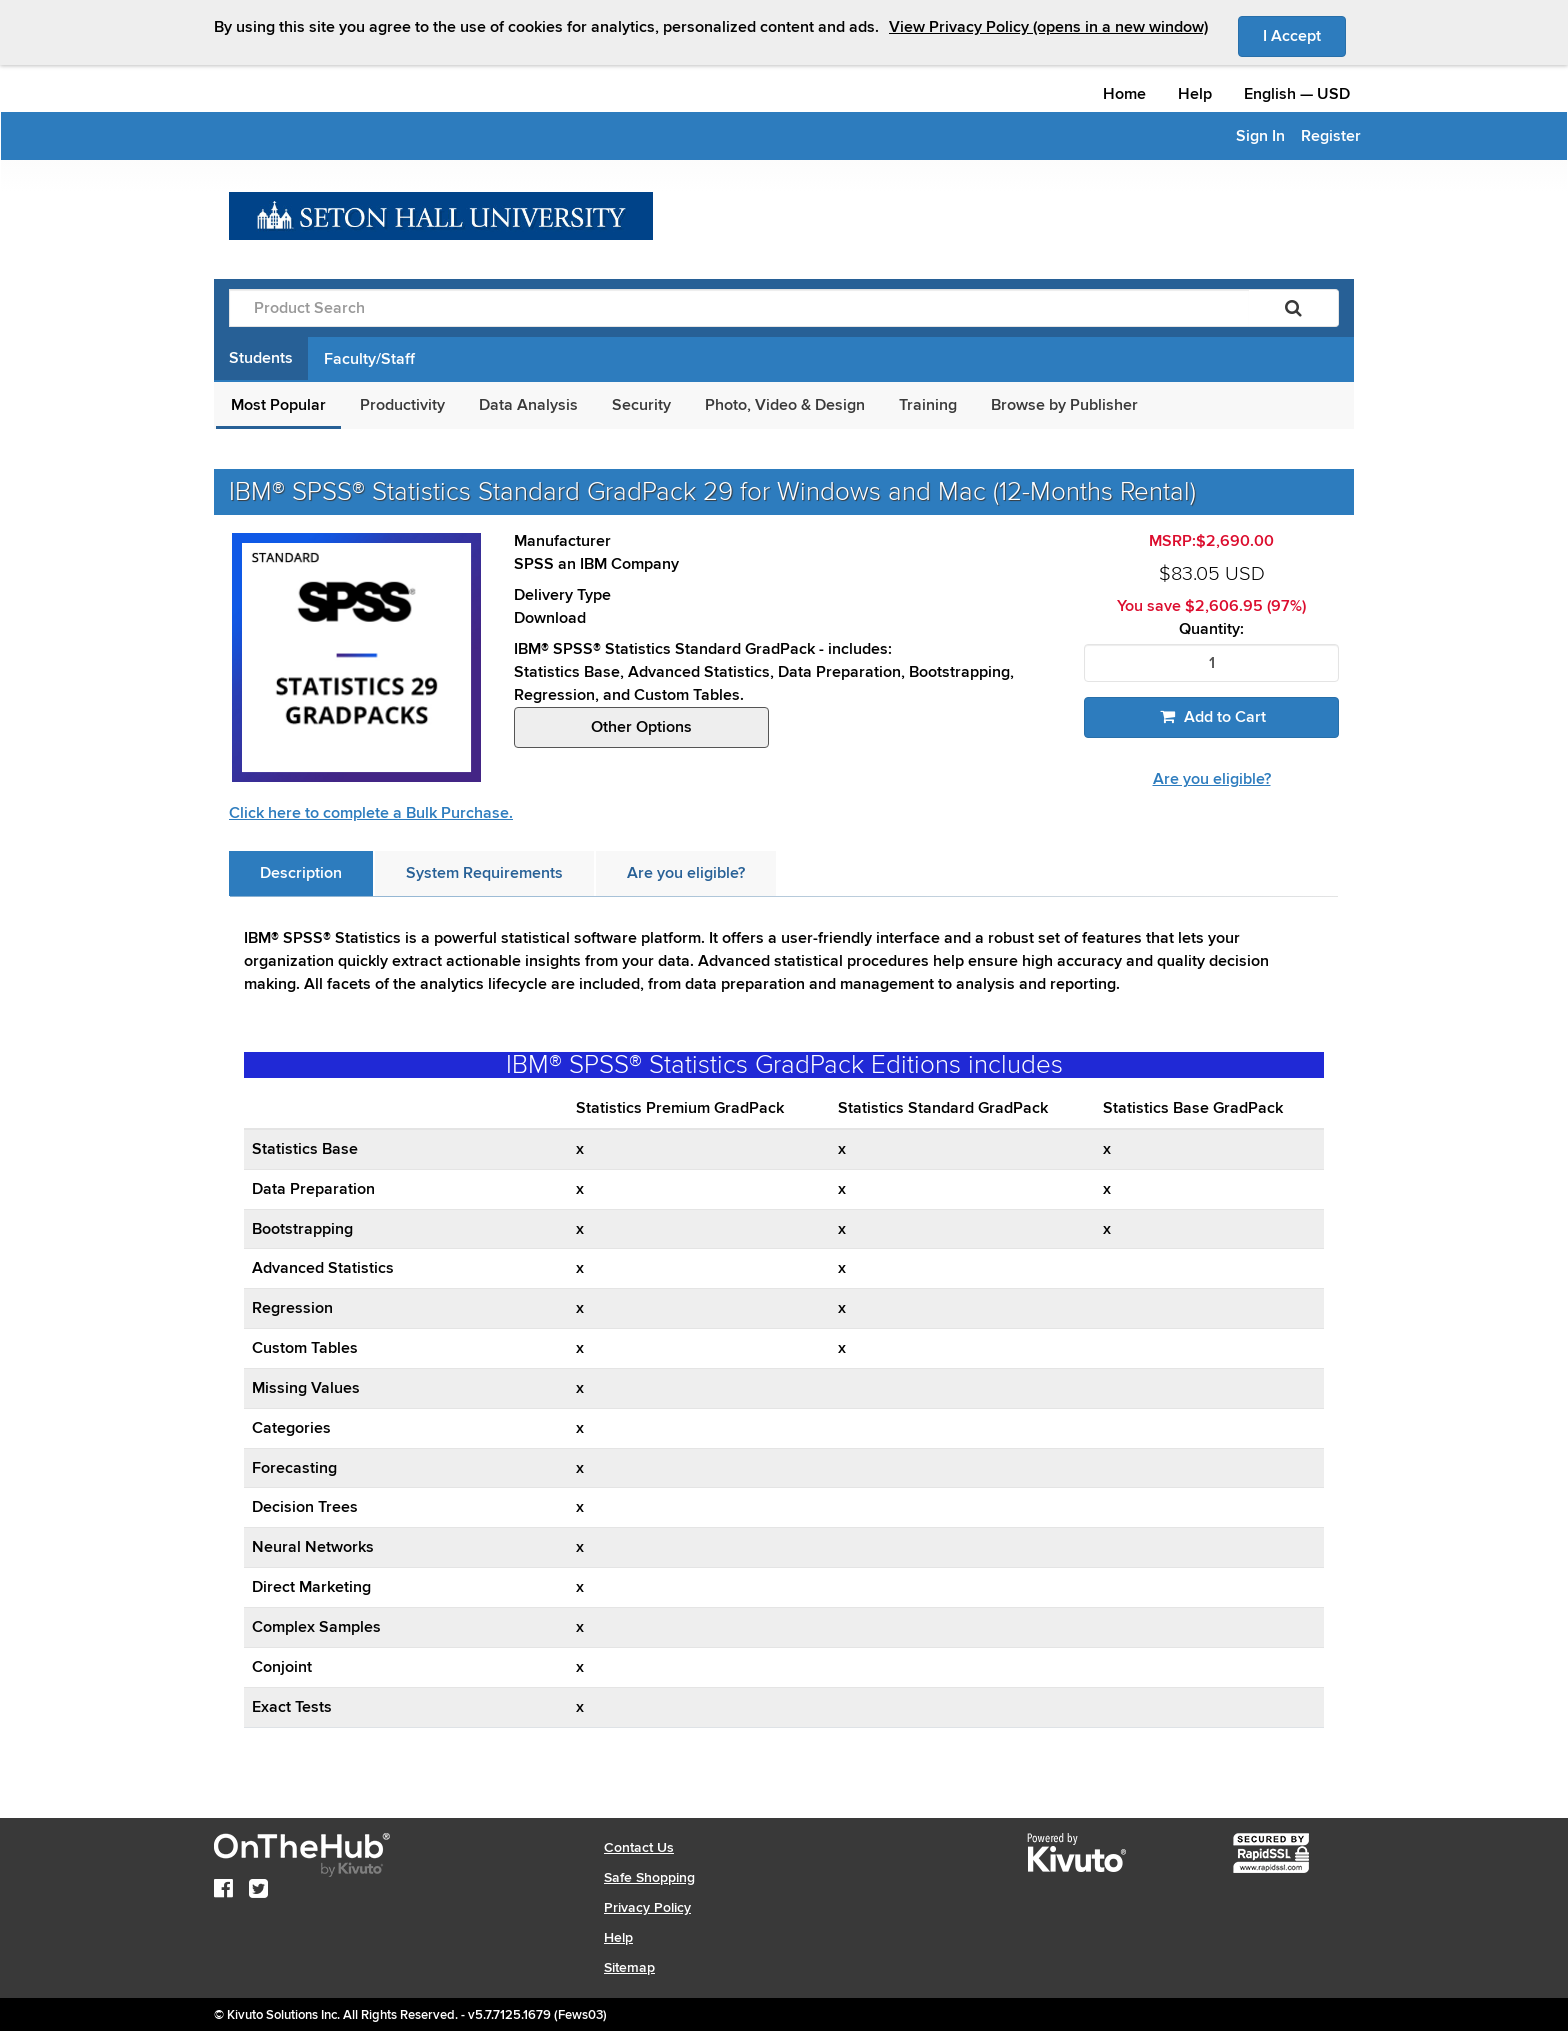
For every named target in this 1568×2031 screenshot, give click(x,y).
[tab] (301, 873)
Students (261, 358)
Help (1195, 94)
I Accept (1304, 35)
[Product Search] (739, 308)
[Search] (1293, 308)
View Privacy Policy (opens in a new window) (1048, 27)
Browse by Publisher (1064, 405)
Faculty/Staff (369, 359)
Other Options (641, 727)
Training (928, 405)
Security (641, 405)
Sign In (1260, 136)
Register (1331, 136)
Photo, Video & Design (785, 405)
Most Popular (278, 405)
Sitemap (629, 1967)
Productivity (402, 405)
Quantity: (1211, 629)
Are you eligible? (1212, 779)
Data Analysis (528, 405)
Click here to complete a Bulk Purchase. (371, 813)
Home (1124, 94)
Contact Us (639, 1847)
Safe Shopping (649, 1877)
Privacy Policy (647, 1907)
